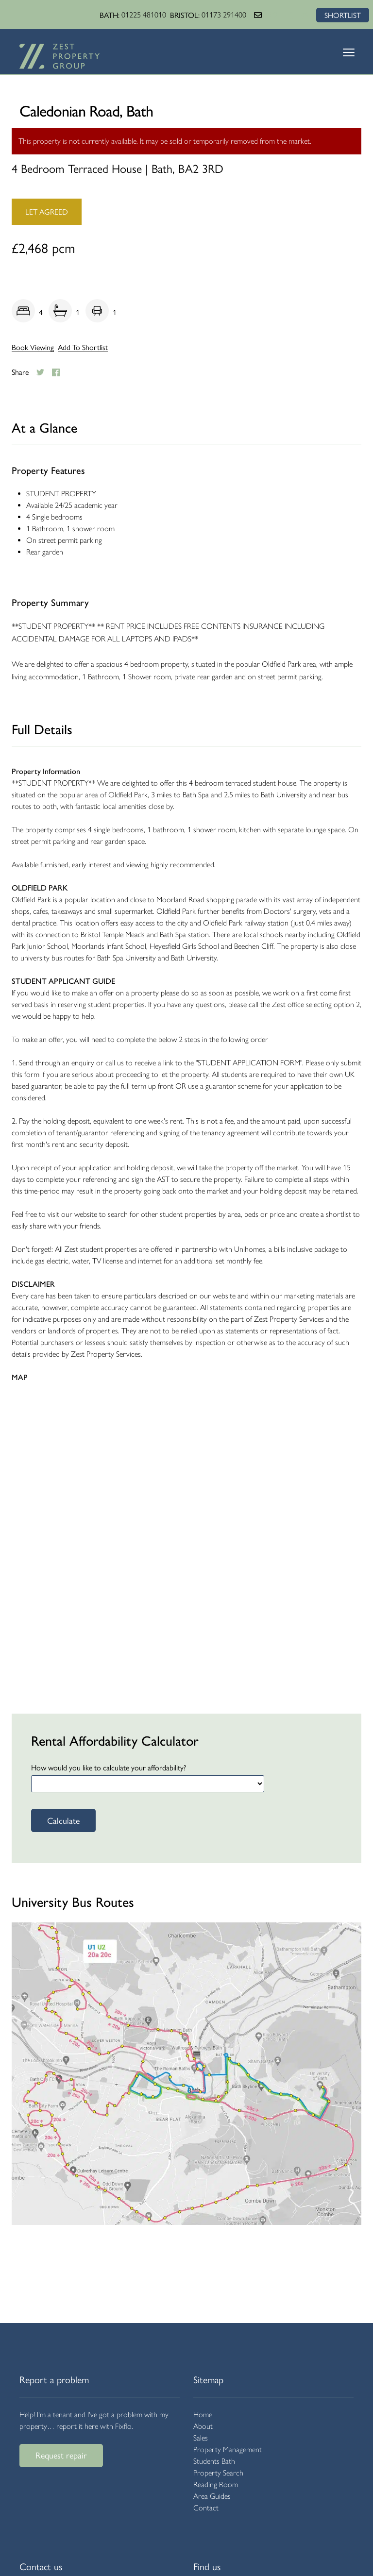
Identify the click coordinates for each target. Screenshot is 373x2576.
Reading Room (215, 2484)
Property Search (218, 2472)
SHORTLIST (342, 14)
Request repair (61, 2455)
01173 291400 (223, 14)
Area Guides (212, 2496)
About (203, 2426)
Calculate (63, 1820)
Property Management (227, 2449)
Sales (200, 2437)
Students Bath (214, 2461)
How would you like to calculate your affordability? (108, 1767)
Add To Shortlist (83, 347)
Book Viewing (33, 347)
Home (202, 2414)
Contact (206, 2507)
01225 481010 (143, 14)
